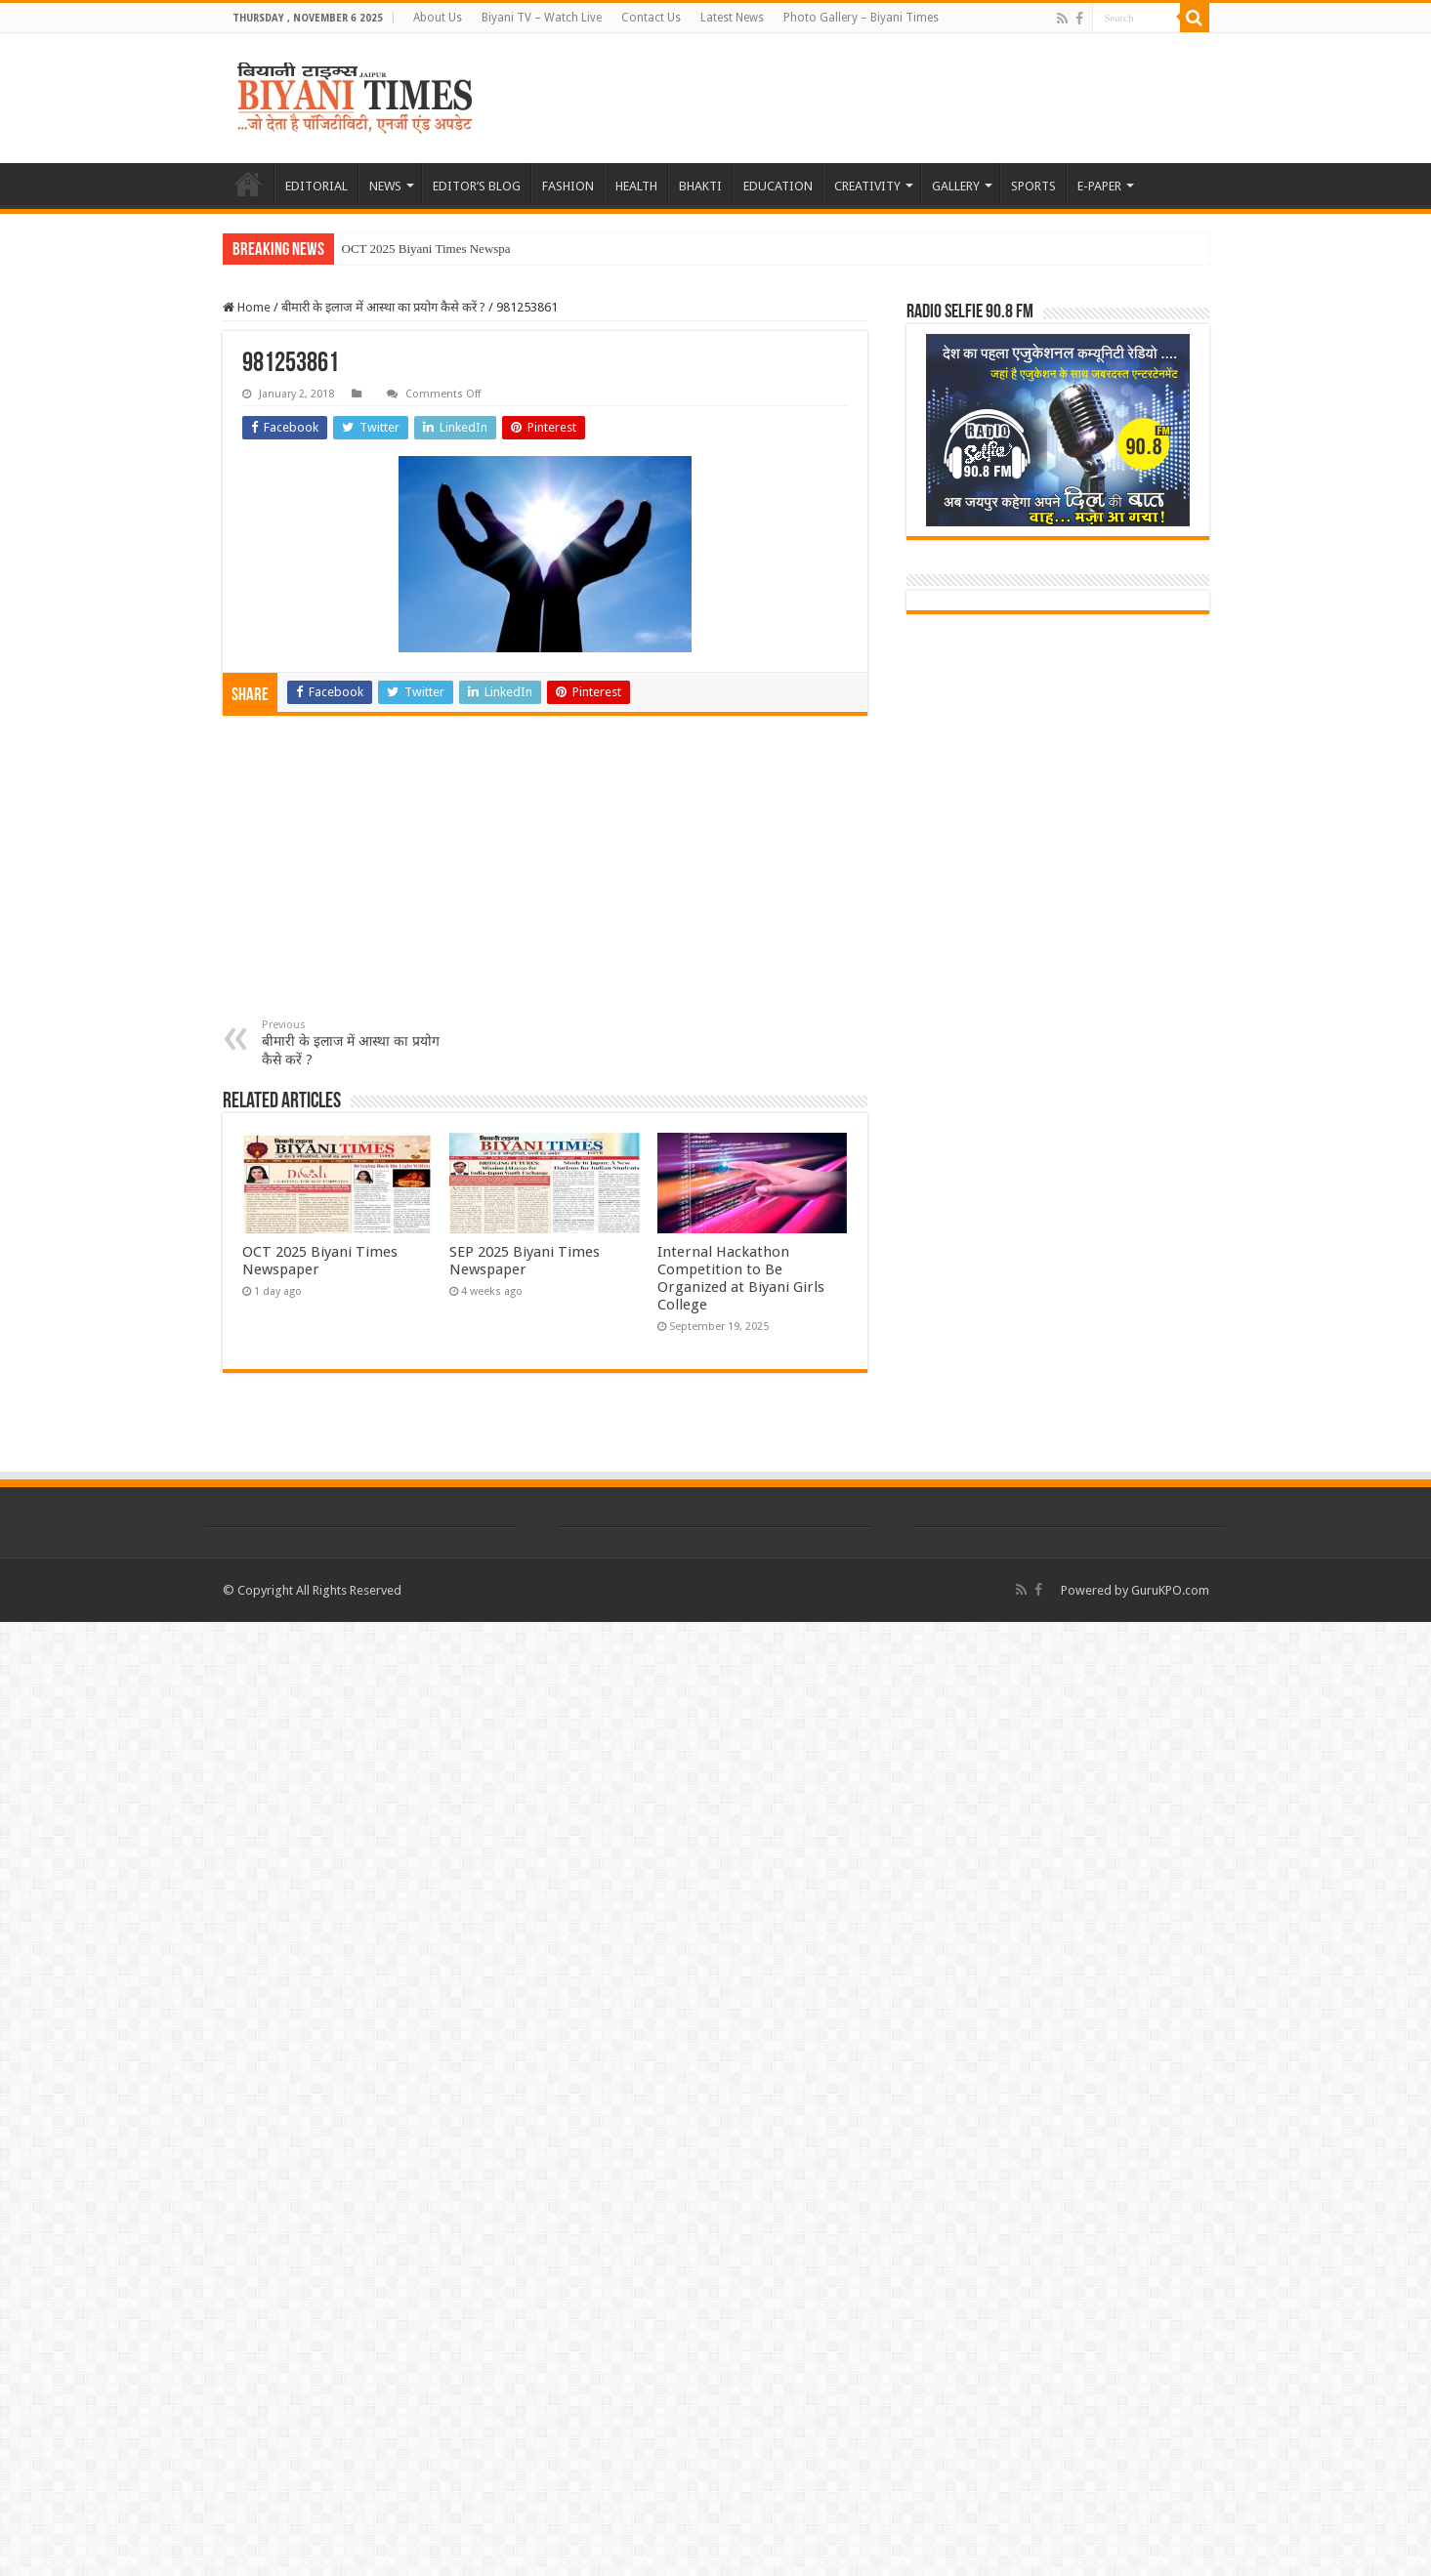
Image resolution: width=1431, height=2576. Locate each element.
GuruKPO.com (1170, 1590)
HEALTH (636, 186)
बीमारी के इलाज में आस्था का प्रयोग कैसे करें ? (383, 307)
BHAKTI (700, 186)
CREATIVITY (867, 186)
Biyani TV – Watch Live (542, 17)
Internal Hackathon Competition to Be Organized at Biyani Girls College (740, 1278)
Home (247, 307)
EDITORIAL (316, 186)
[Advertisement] (545, 872)
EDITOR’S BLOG (477, 186)
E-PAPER (1099, 186)
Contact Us (651, 17)
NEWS (385, 186)
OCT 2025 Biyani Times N (411, 248)
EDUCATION (778, 186)
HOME (248, 183)
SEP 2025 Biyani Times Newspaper (524, 1260)
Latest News (732, 17)
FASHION (568, 186)
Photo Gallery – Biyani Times (861, 17)
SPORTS (1033, 186)
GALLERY (956, 186)
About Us (437, 17)
